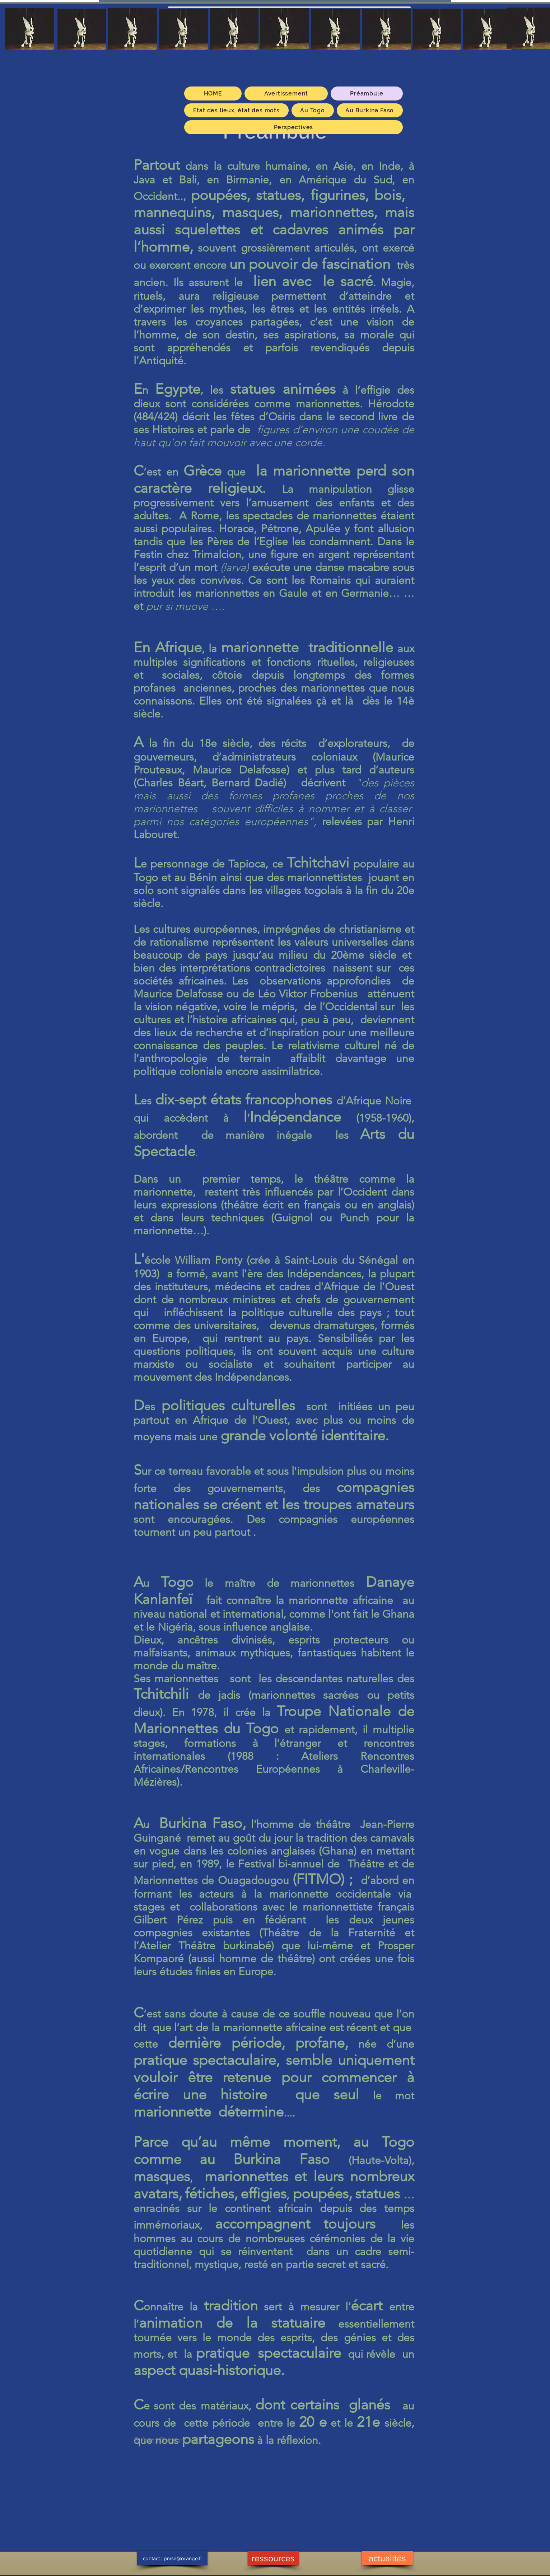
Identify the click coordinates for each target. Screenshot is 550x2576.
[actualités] (387, 2558)
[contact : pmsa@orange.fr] (172, 2558)
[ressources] (273, 2558)
